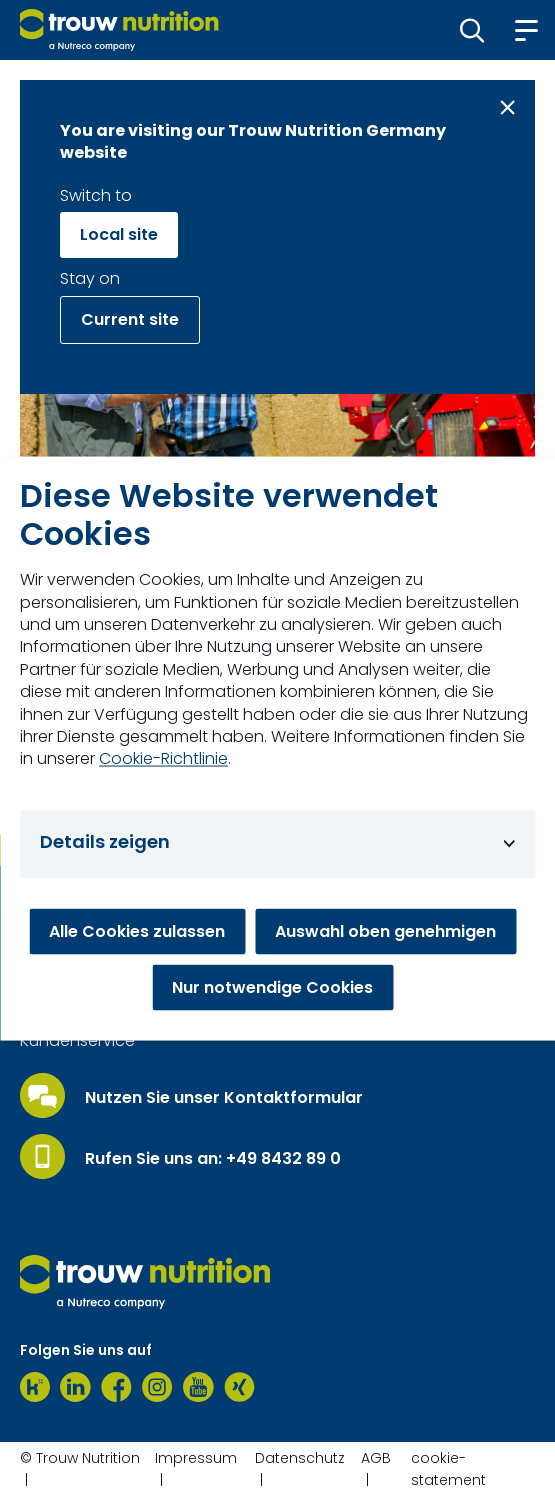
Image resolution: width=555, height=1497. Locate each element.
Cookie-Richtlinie (163, 759)
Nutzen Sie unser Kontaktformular (224, 1098)
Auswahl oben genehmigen (385, 931)
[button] (472, 30)
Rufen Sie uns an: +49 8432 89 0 (213, 1159)
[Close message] (507, 107)
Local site (119, 234)
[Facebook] (116, 1387)
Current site (130, 319)
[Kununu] (35, 1387)
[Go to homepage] (119, 30)
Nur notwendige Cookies (272, 987)
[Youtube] (198, 1387)
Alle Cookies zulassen (137, 931)
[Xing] (239, 1387)
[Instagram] (157, 1387)
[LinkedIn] (75, 1387)
